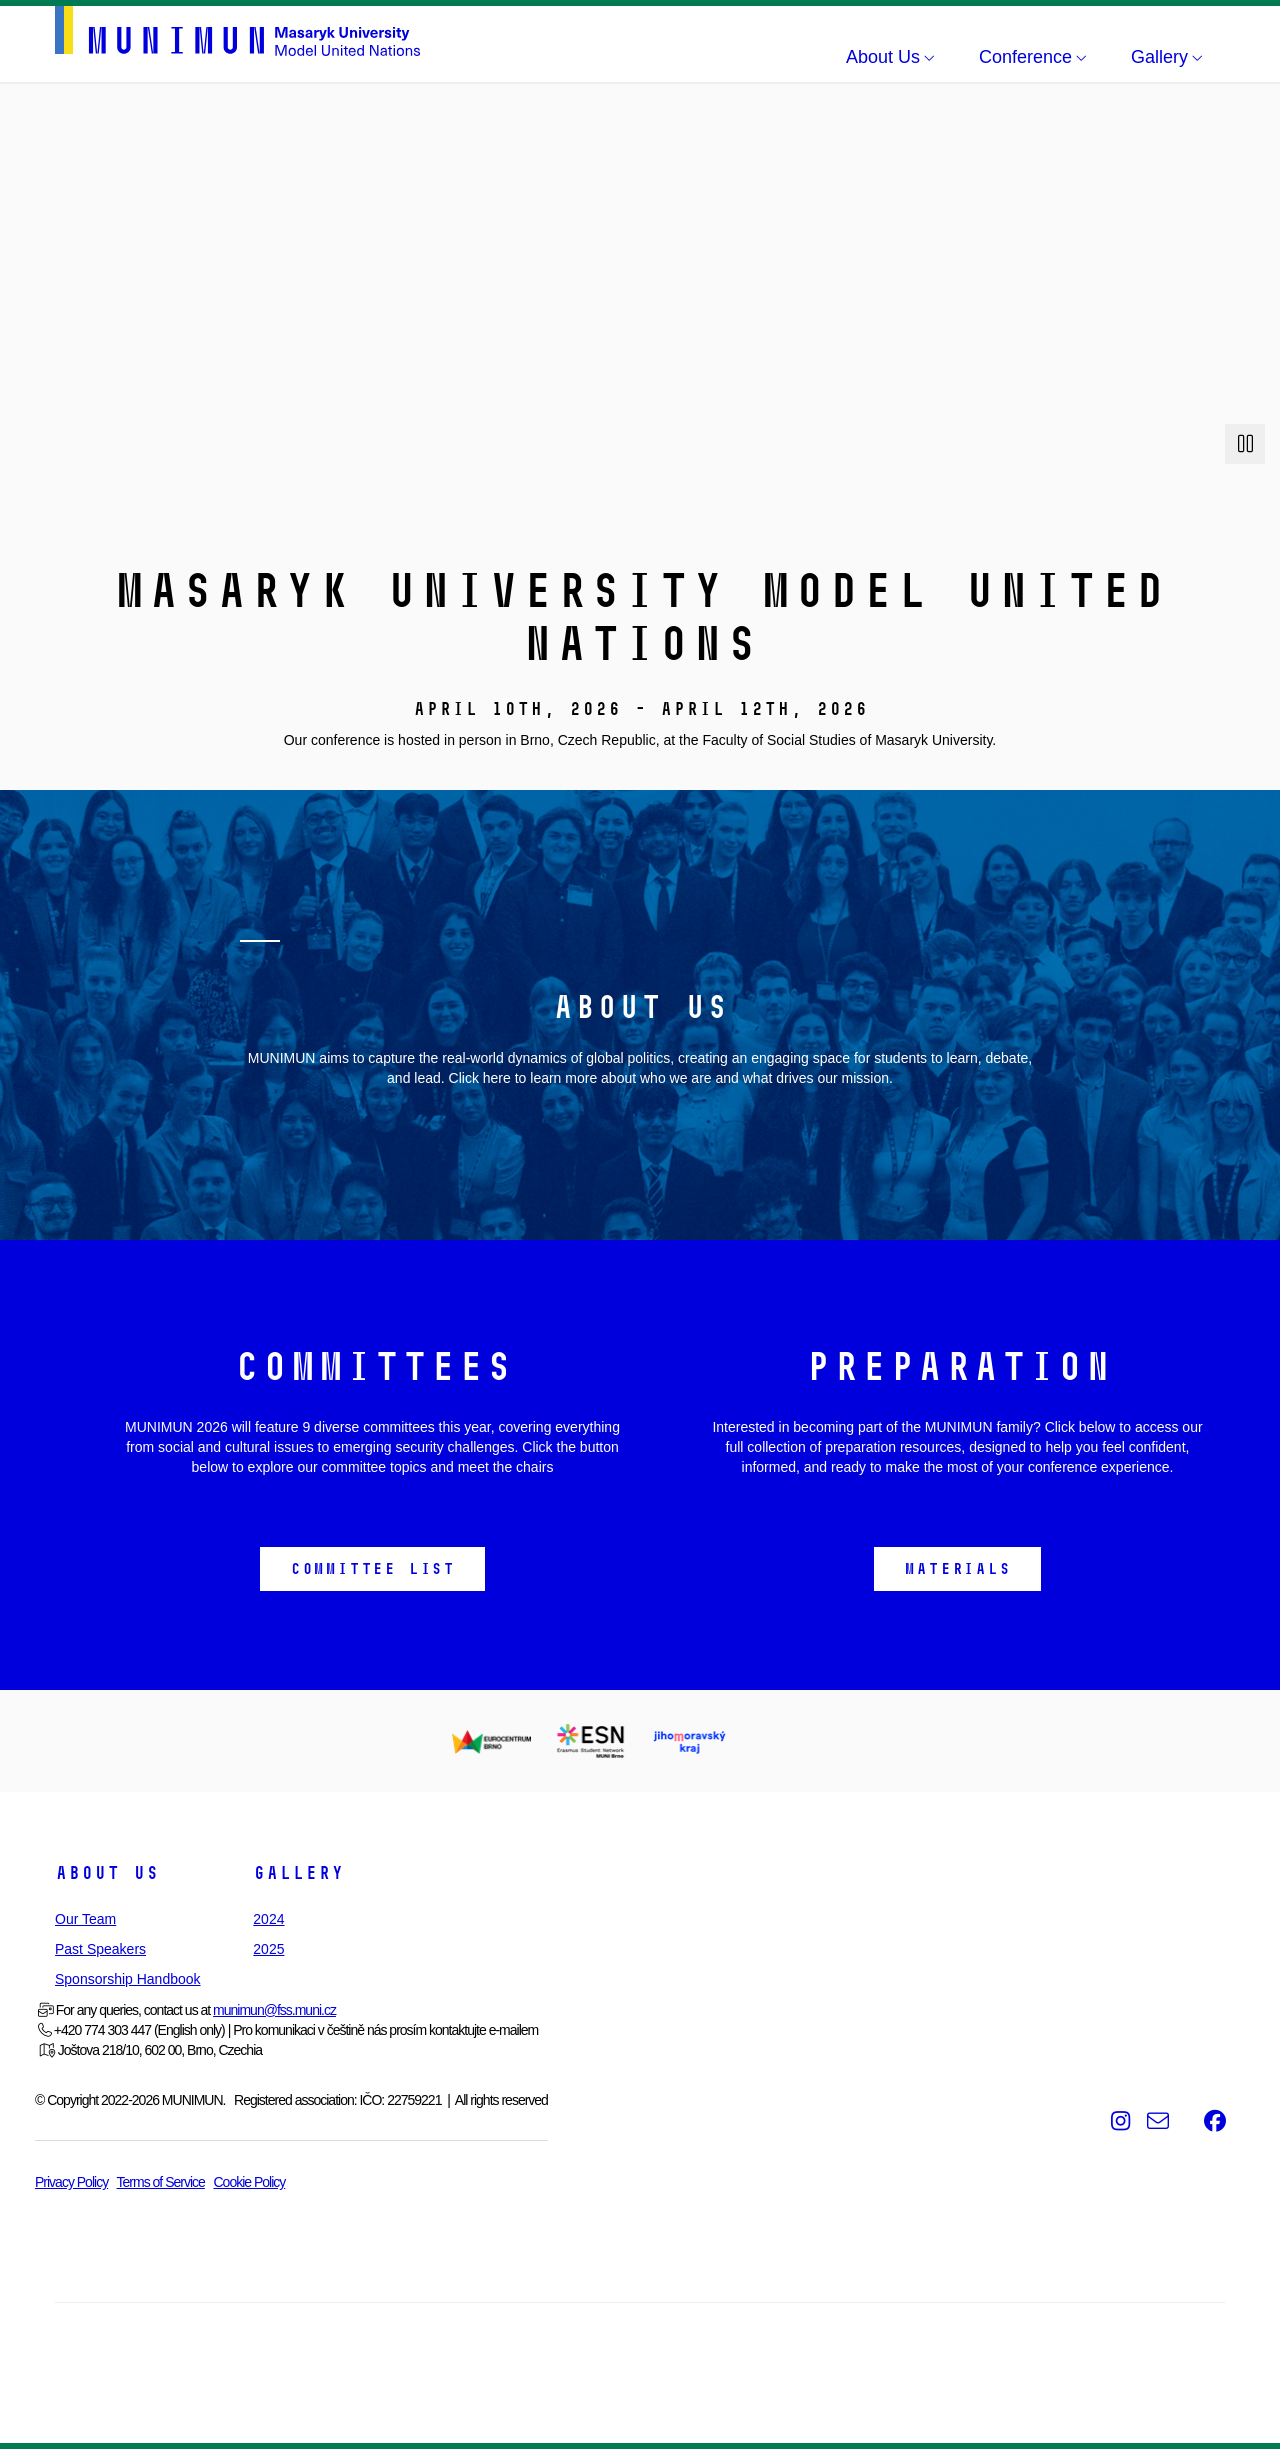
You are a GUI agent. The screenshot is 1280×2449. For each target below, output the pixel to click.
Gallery (298, 1873)
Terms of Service (161, 2182)
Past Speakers (100, 1949)
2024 (268, 1919)
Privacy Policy (71, 2182)
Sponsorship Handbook (128, 1979)
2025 (268, 1949)
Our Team (85, 1919)
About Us (107, 1873)
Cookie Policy (249, 2182)
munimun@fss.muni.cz (274, 2010)
